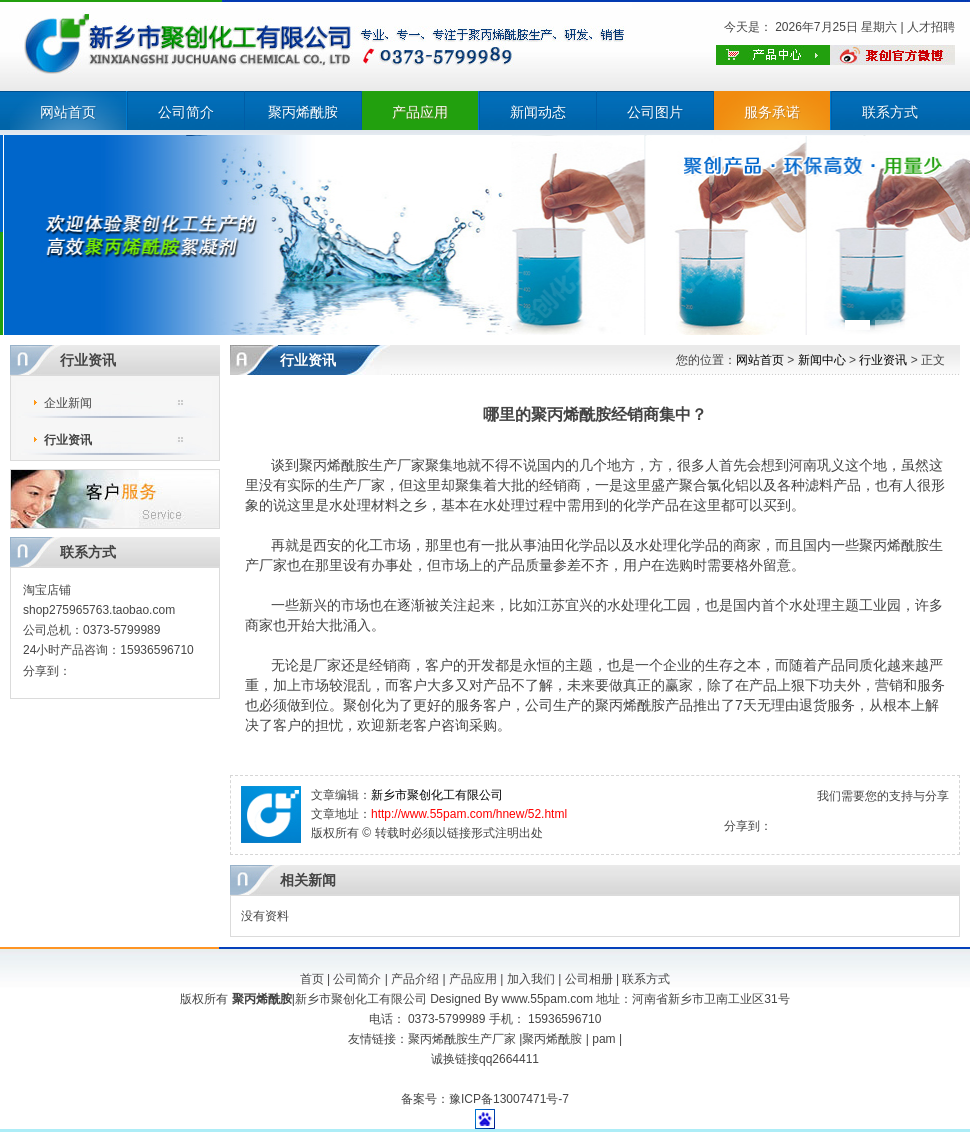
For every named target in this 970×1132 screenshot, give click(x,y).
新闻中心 (822, 360)
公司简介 (186, 112)
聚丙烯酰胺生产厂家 (462, 1039)
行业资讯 (68, 440)
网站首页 (68, 112)
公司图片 (655, 112)
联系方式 (890, 112)
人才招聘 (931, 27)
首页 (312, 979)
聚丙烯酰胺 (303, 112)
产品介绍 (415, 979)
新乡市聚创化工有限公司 (437, 795)
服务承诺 (772, 112)
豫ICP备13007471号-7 (509, 1099)
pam (603, 1039)
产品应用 (420, 112)
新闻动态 (538, 112)
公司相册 (589, 979)
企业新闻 (68, 403)
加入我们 (531, 979)
